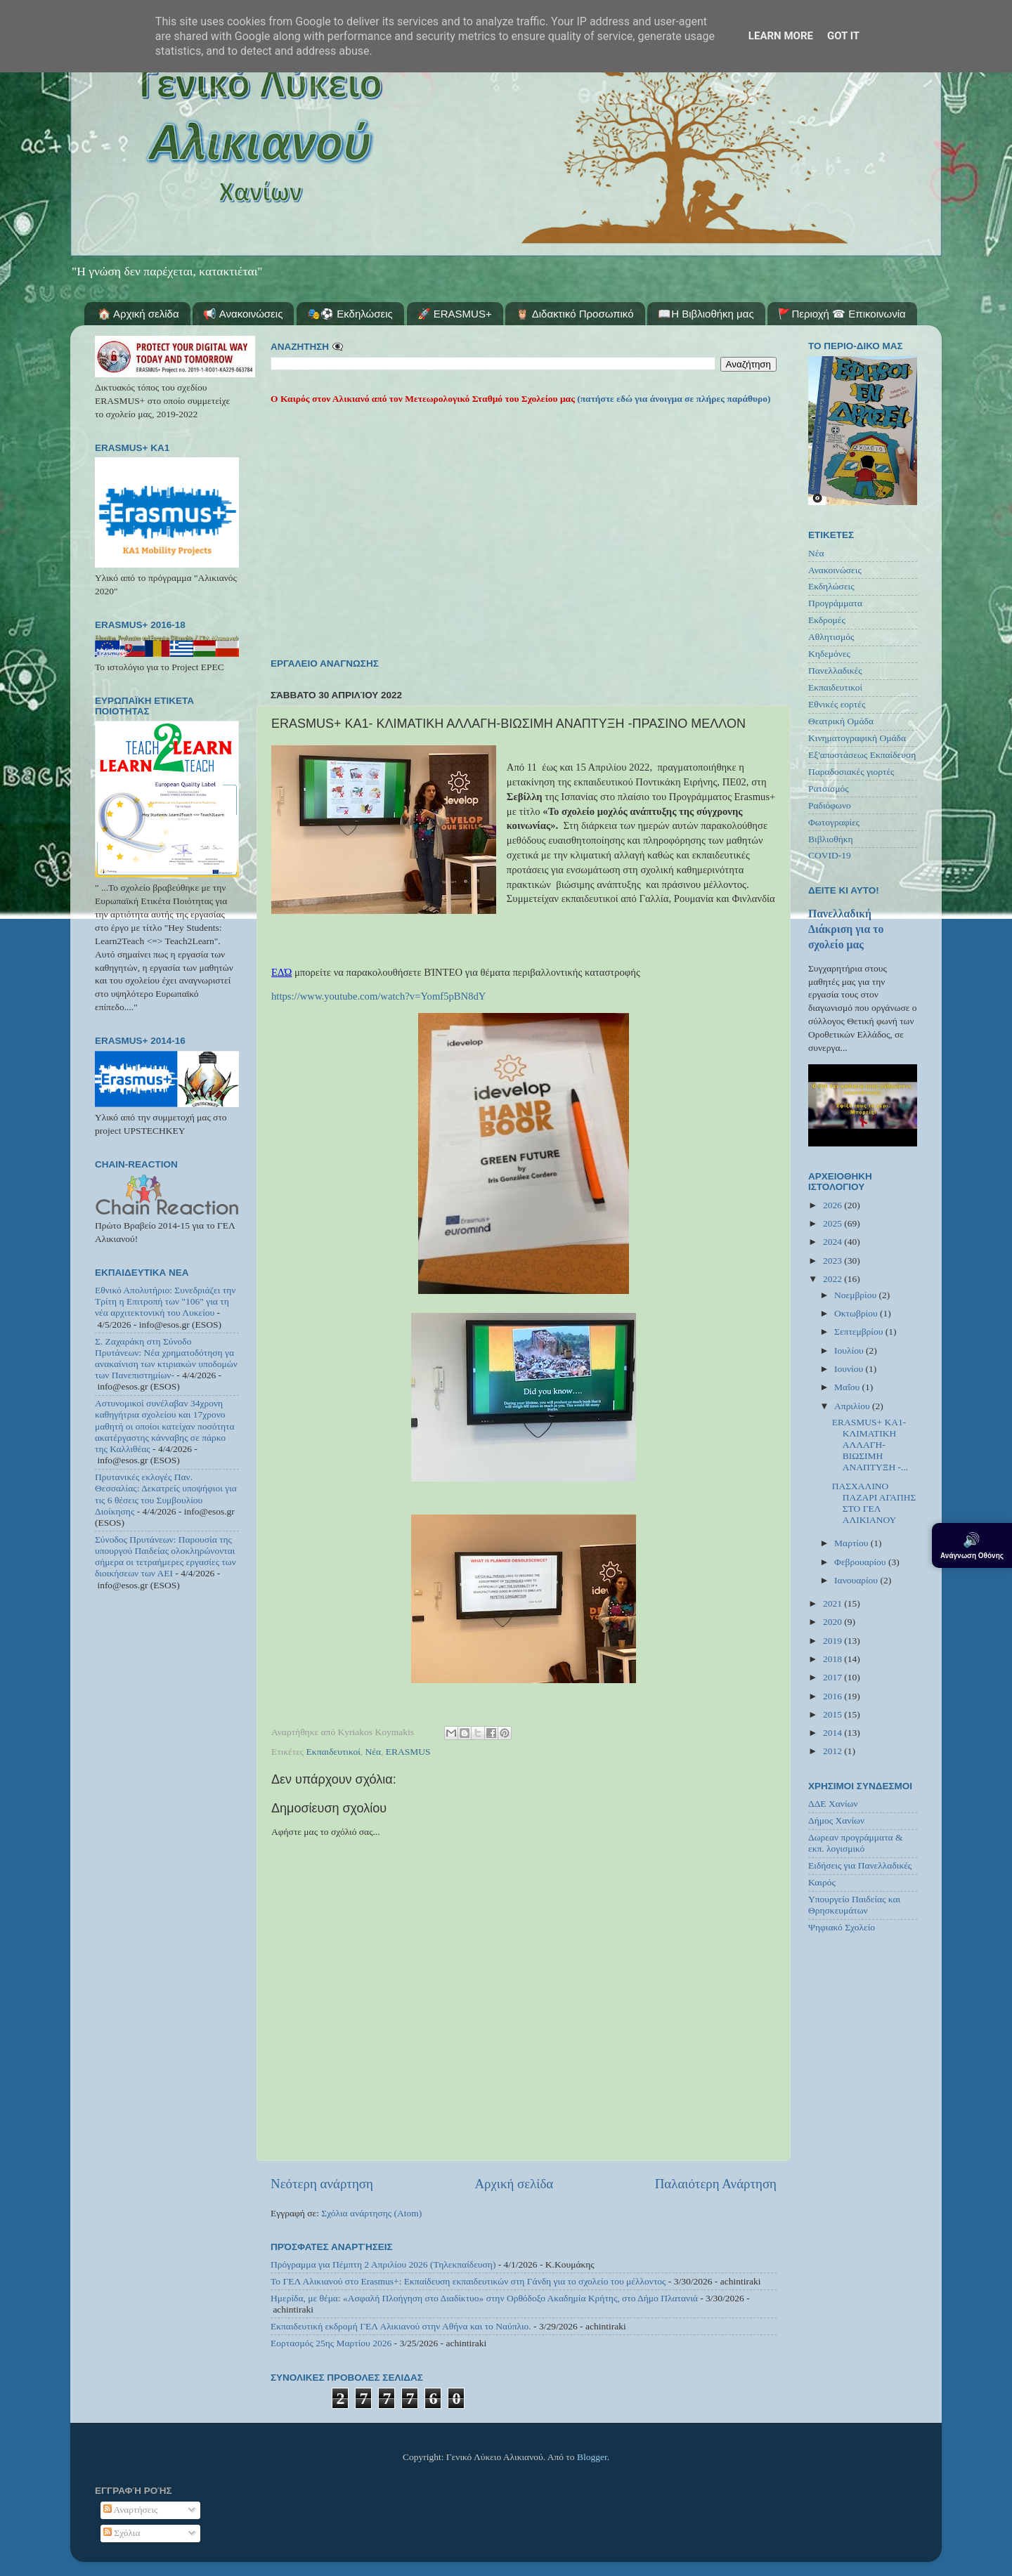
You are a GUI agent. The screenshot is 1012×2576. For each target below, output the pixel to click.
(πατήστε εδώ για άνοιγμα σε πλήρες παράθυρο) (673, 398)
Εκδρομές (826, 620)
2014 (833, 1732)
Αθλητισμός (831, 637)
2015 (833, 1714)
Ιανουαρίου (857, 1580)
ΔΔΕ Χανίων (833, 1803)
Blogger (592, 2457)
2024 (833, 1241)
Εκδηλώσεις (831, 586)
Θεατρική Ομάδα (841, 721)
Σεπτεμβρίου (859, 1331)
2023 (833, 1260)
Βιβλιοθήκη (830, 839)
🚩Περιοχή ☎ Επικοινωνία (841, 314)
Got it (843, 36)
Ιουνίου (849, 1369)
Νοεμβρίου (856, 1295)
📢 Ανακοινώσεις (243, 314)
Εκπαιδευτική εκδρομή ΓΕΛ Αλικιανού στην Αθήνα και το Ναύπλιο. (401, 2326)
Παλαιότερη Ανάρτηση (716, 2183)
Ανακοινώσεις (835, 570)
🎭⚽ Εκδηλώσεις (350, 314)
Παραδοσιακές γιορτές (851, 771)
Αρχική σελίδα (513, 2183)
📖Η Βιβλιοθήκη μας (705, 314)
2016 (833, 1696)
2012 (833, 1751)
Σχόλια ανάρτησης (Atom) (371, 2213)
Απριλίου (853, 1406)
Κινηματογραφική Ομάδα (857, 738)
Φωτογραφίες (833, 822)
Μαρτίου (852, 1543)
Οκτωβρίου (857, 1313)
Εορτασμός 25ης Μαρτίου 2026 (331, 2343)
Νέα (373, 1751)
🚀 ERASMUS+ (454, 314)
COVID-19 (829, 855)
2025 (833, 1223)
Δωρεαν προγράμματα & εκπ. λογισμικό (855, 1843)
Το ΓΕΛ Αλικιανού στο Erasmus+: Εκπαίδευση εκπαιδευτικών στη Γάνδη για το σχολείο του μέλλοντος (468, 2281)
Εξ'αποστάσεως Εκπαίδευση (862, 755)
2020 (833, 1621)
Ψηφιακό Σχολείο (841, 1927)
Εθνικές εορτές (836, 704)
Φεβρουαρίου (861, 1562)
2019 (833, 1640)
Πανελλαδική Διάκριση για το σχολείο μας (845, 929)
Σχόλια (122, 2533)
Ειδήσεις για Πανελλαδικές (860, 1865)
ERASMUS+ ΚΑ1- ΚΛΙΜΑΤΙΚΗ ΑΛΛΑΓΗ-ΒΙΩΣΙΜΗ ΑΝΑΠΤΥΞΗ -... (870, 1445)
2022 (833, 1279)
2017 (833, 1677)
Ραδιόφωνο (829, 805)
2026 (833, 1205)
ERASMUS (408, 1751)
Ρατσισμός (828, 788)
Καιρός (822, 1882)
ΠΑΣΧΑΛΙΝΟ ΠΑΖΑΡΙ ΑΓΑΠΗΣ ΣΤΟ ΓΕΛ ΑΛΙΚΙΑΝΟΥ (874, 1503)
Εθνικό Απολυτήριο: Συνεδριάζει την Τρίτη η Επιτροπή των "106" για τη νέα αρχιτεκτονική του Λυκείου (165, 1301)
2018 (833, 1659)
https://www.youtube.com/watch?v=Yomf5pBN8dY (378, 996)
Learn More (780, 36)
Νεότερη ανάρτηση (322, 2183)
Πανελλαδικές (835, 670)
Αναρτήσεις (130, 2509)
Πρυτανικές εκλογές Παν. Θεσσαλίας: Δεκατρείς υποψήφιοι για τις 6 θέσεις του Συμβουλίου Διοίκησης (166, 1494)
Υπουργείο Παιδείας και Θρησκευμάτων (854, 1905)
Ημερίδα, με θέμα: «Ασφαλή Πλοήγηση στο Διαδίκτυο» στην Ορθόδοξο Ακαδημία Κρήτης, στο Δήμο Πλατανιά (484, 2298)
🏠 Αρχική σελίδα (138, 314)
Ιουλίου (850, 1350)
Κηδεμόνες (829, 653)
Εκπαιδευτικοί (333, 1751)
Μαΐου (848, 1387)
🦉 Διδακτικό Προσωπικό (574, 314)
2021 (833, 1603)
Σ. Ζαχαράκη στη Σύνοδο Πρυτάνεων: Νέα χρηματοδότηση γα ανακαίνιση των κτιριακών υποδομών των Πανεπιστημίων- (166, 1358)
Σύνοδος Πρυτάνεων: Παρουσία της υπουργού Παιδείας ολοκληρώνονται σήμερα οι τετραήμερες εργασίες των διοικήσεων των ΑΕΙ (165, 1556)
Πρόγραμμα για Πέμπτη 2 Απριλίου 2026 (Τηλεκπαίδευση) (383, 2264)
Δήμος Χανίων (836, 1820)
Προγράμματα (835, 603)
